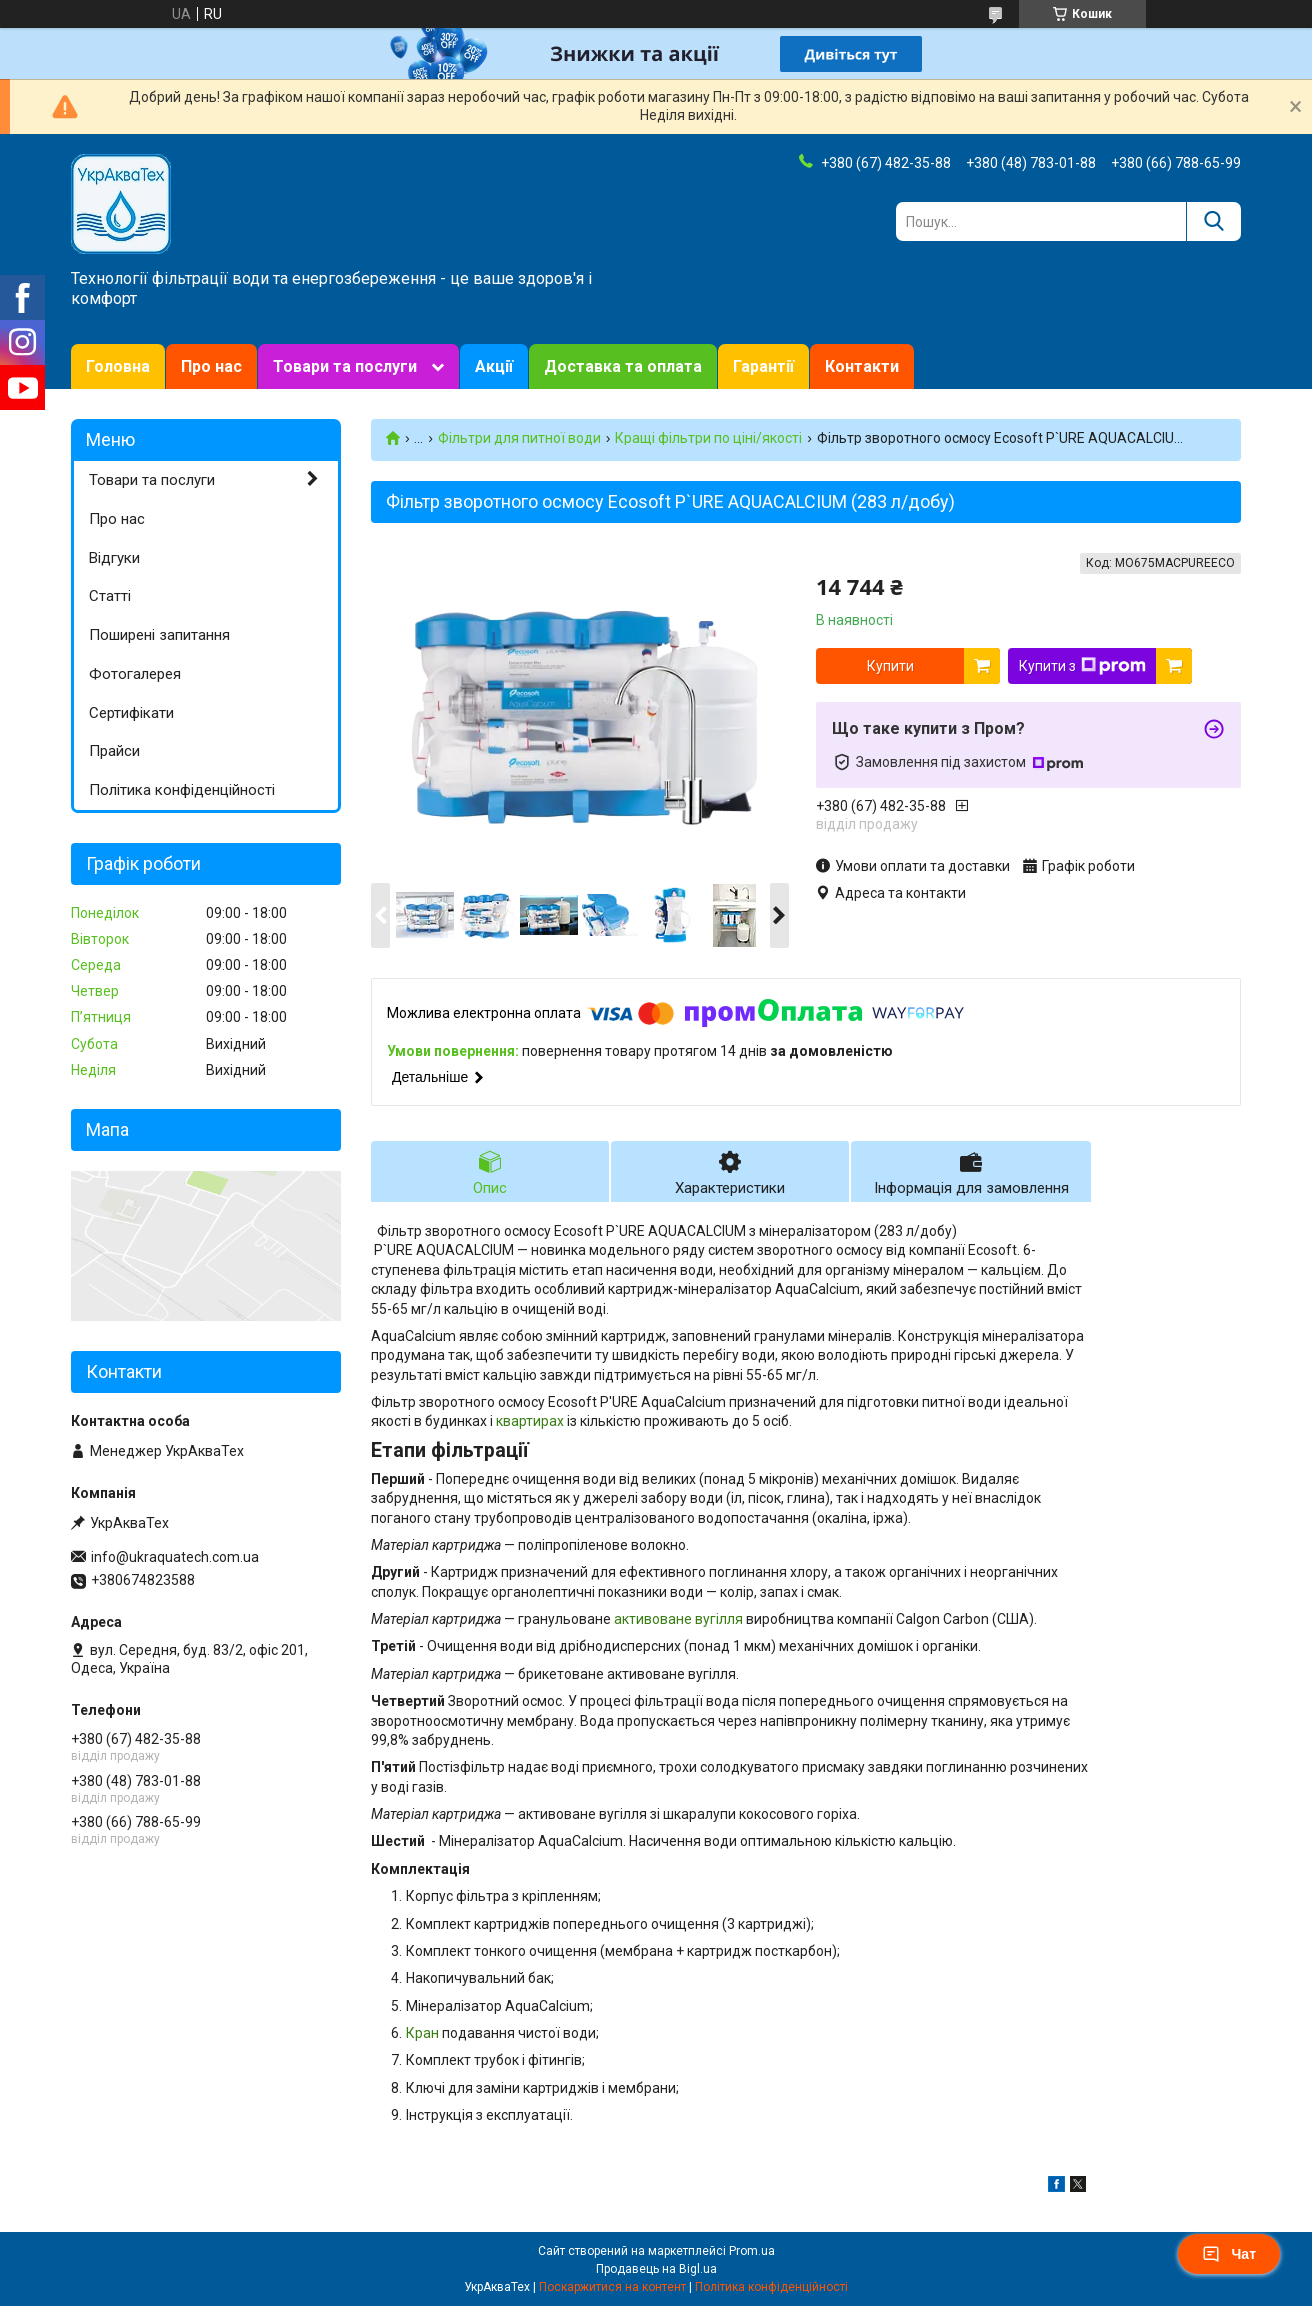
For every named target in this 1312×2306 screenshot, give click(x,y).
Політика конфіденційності (182, 790)
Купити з (1082, 666)
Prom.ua (752, 2251)
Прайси (114, 751)
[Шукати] (1213, 221)
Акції (494, 366)
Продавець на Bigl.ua (656, 2269)
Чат (1229, 2254)
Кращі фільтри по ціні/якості (708, 438)
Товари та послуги (345, 366)
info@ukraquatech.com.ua (175, 1557)
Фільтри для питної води (519, 438)
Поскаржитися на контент (612, 2287)
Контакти (862, 366)
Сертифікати (131, 713)
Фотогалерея (135, 674)
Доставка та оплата (623, 366)
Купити (890, 666)
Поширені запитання (159, 635)
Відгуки (114, 558)
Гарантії (763, 366)
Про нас (211, 366)
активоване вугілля (678, 1619)
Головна (118, 366)
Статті (110, 596)
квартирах (530, 1421)
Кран (422, 2033)
